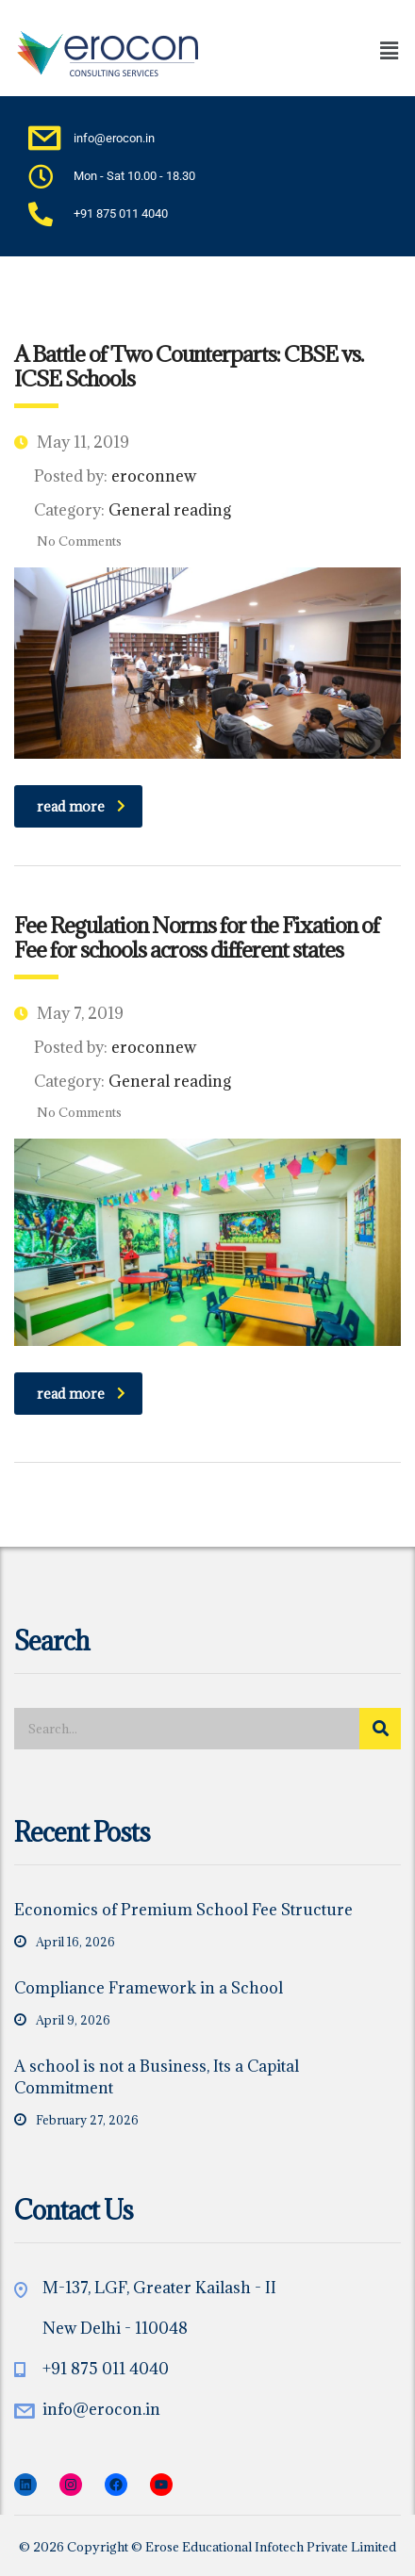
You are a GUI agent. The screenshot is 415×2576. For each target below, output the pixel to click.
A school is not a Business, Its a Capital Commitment (156, 2077)
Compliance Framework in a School (148, 1987)
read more (81, 806)
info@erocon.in (101, 2409)
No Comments (68, 541)
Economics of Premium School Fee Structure (183, 1909)
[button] (353, 50)
